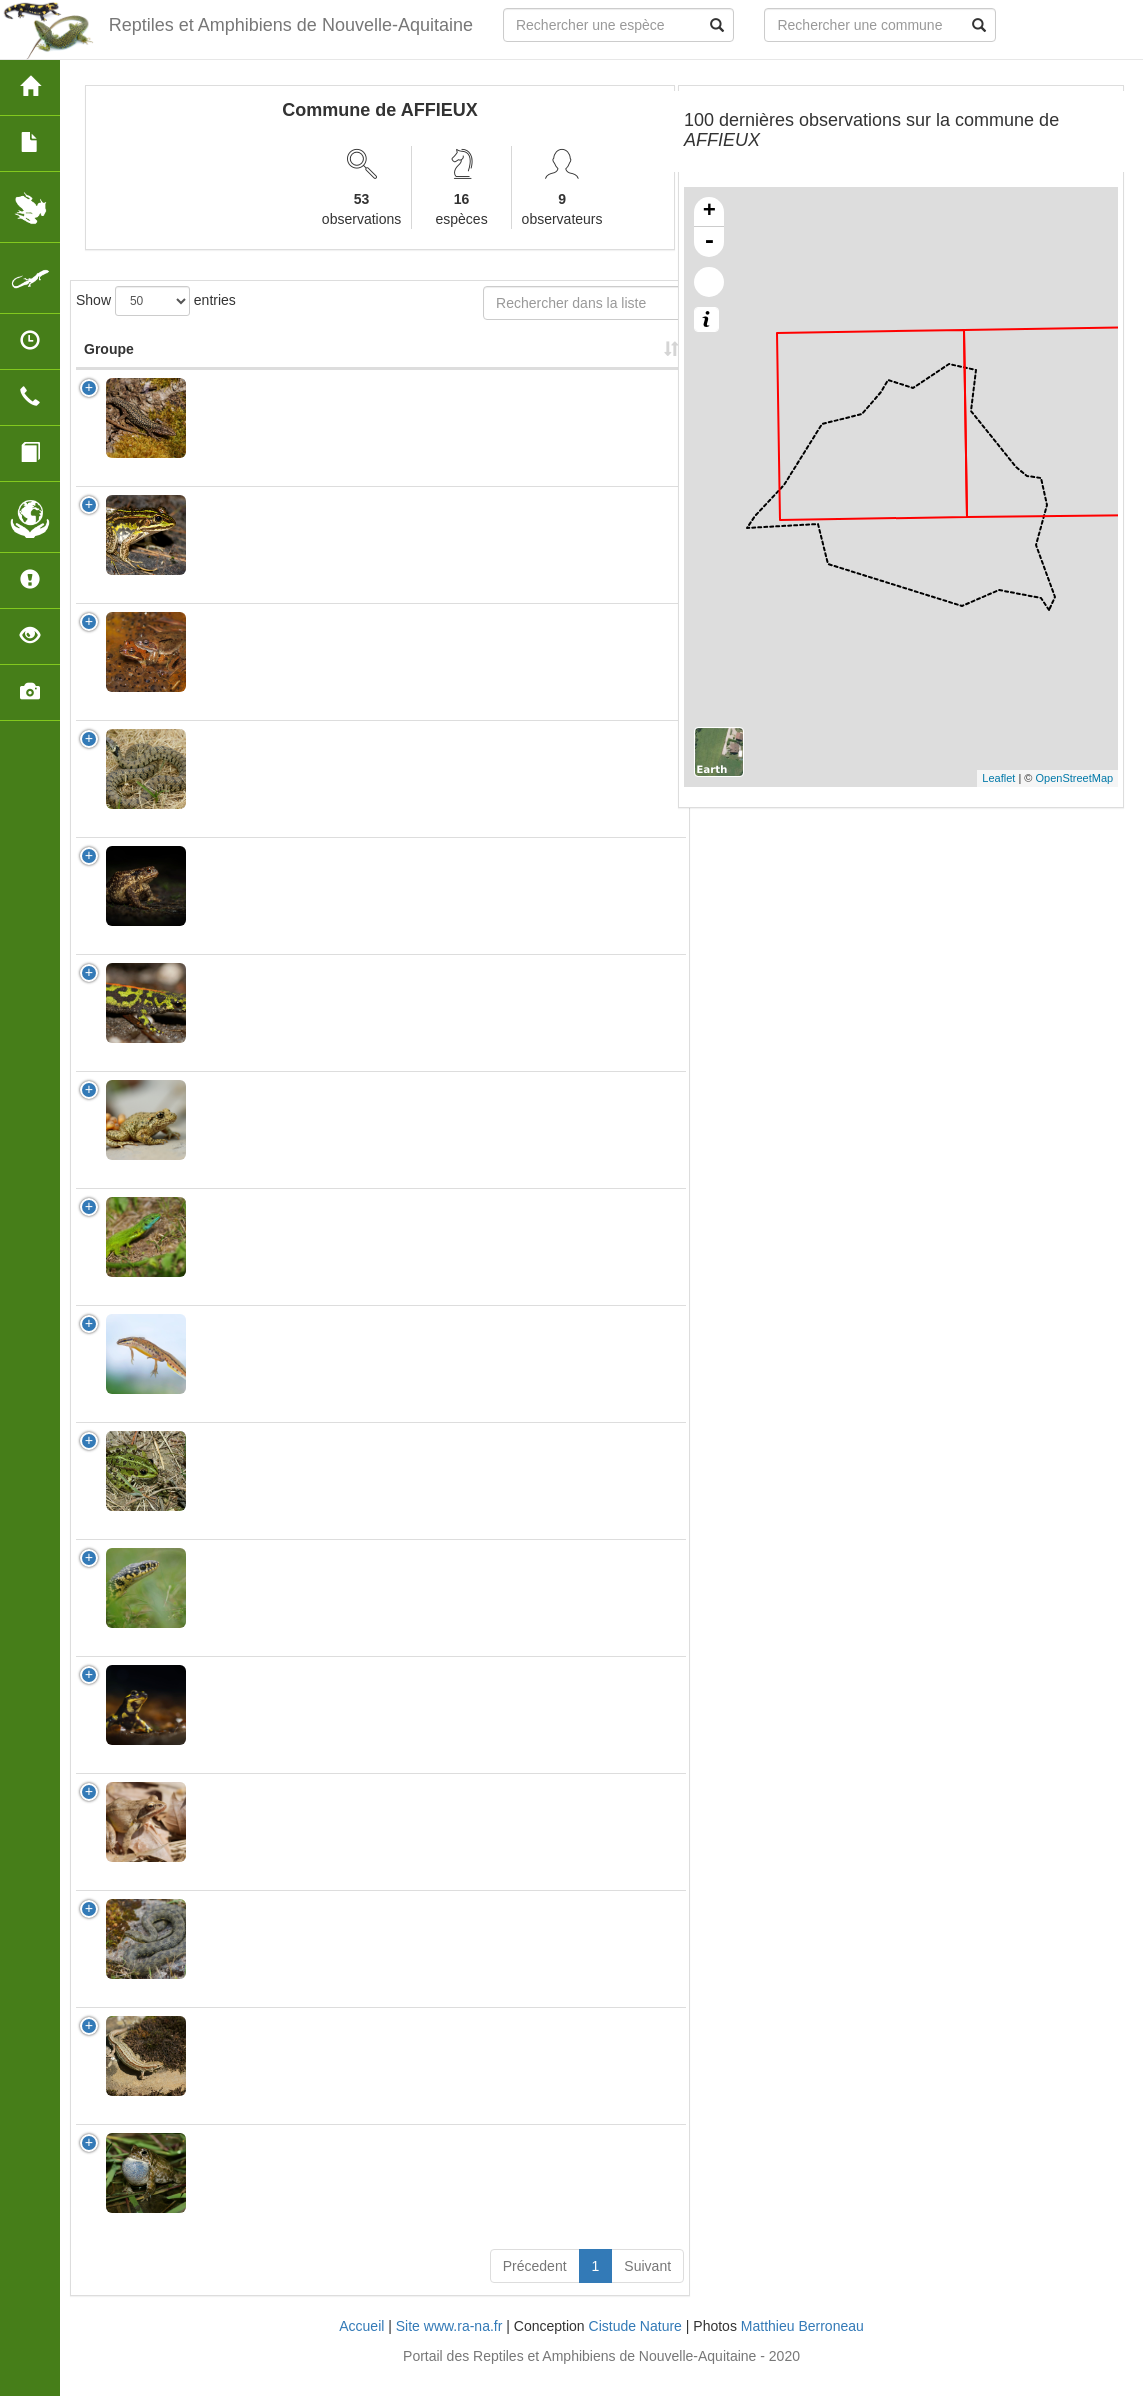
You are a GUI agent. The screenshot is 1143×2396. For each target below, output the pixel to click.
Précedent (535, 2286)
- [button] (709, 242)
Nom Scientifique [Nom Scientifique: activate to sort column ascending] (259, 369)
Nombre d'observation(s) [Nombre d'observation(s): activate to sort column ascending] (426, 359)
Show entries (156, 301)
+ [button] (709, 212)
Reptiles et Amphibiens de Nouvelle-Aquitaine (291, 25)
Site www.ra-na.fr (449, 2346)
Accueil (361, 2346)
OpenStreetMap (1075, 778)
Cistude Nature (635, 2346)
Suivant (647, 2286)
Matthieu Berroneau (802, 2346)
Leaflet (998, 778)
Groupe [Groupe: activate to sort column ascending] (109, 369)
